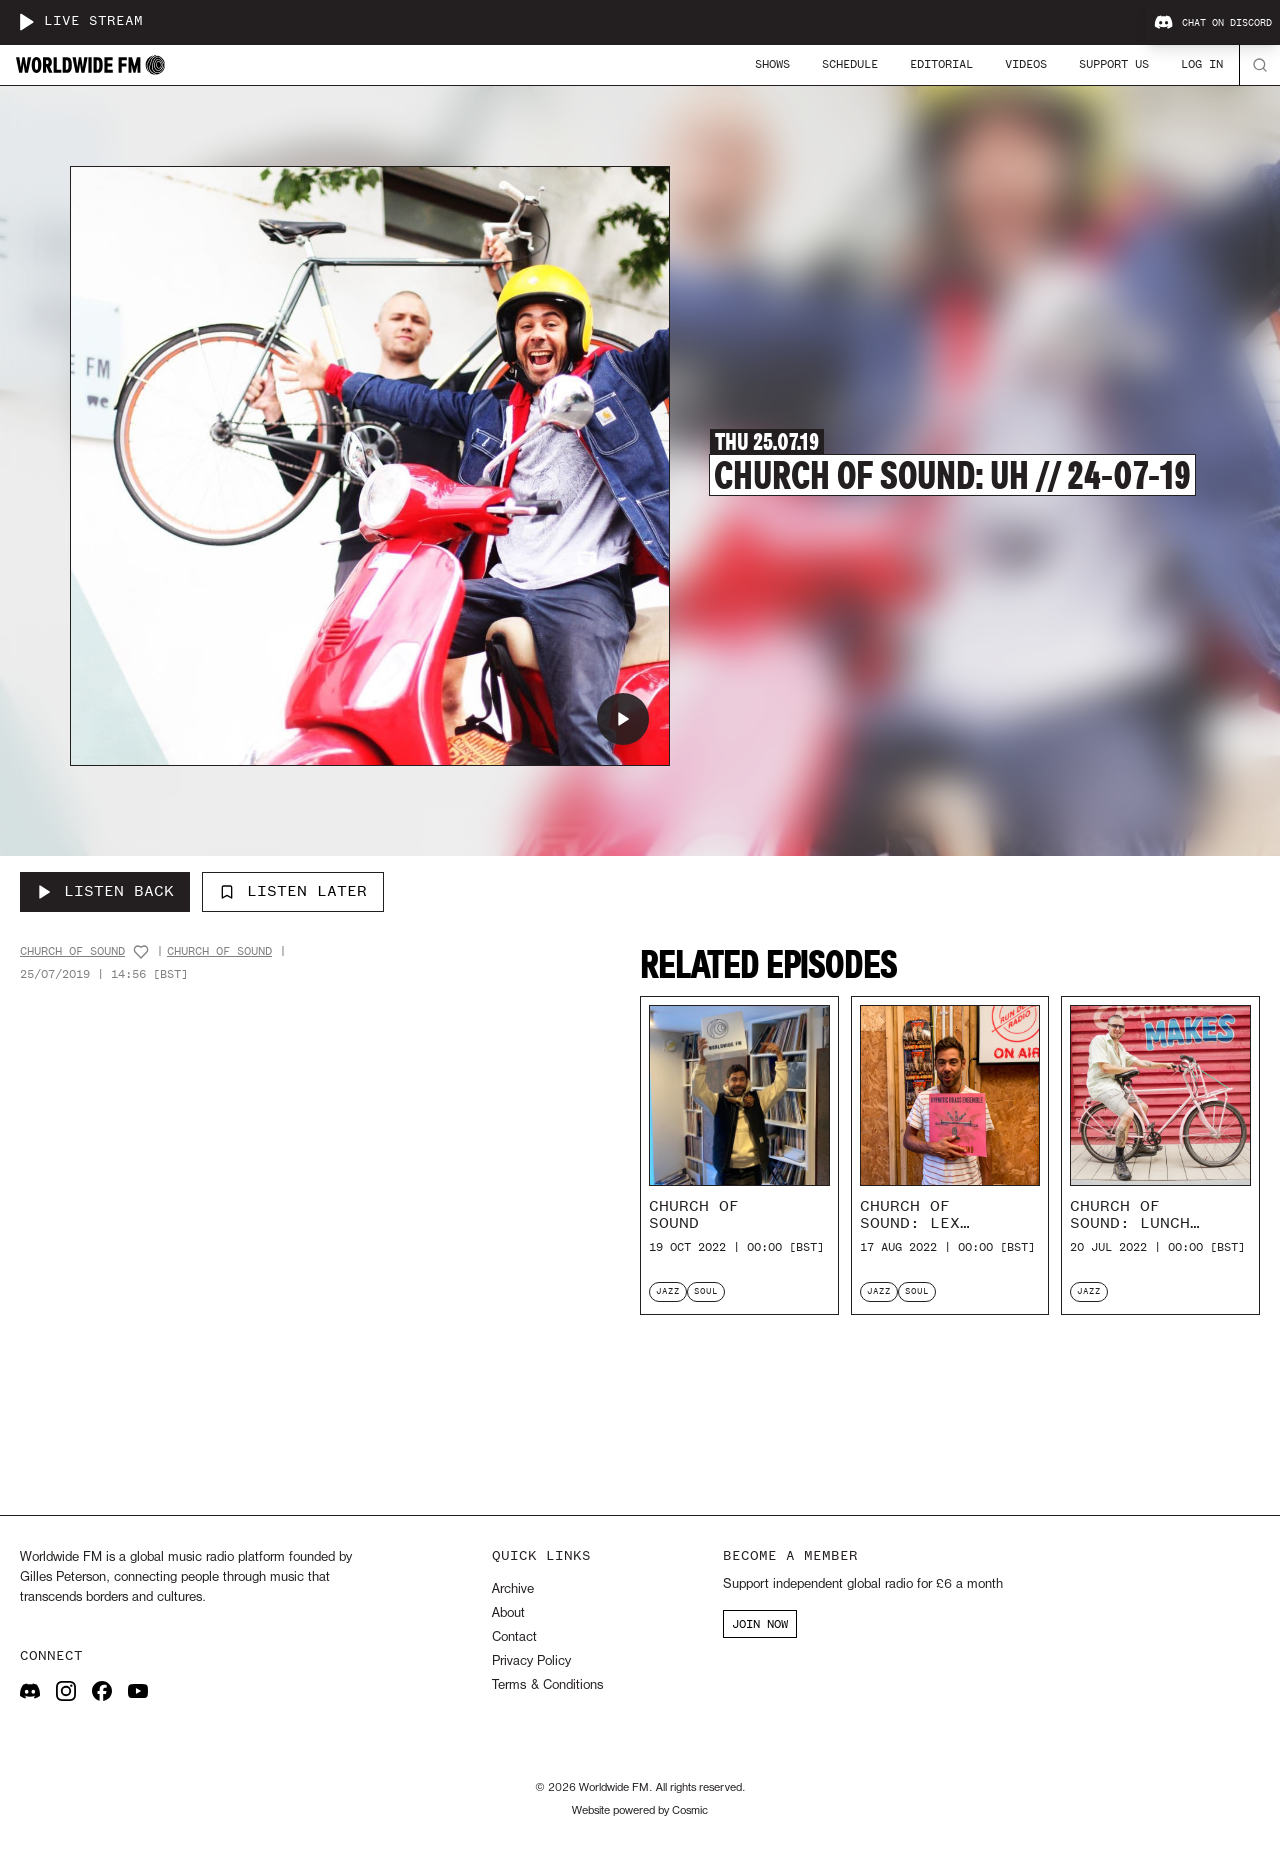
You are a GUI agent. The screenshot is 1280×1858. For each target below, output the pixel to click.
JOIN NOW (760, 1624)
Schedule (850, 64)
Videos (1026, 64)
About (508, 1613)
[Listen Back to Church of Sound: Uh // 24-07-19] (105, 892)
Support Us (1114, 64)
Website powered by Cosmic (640, 1811)
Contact (514, 1637)
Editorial (941, 64)
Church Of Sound (72, 951)
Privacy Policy (531, 1661)
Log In (1202, 64)
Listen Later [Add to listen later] (293, 891)
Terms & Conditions (547, 1685)
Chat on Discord (1213, 23)
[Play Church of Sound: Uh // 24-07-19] (623, 719)
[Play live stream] (26, 22)
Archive (513, 1589)
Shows (772, 64)
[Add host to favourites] (141, 952)
